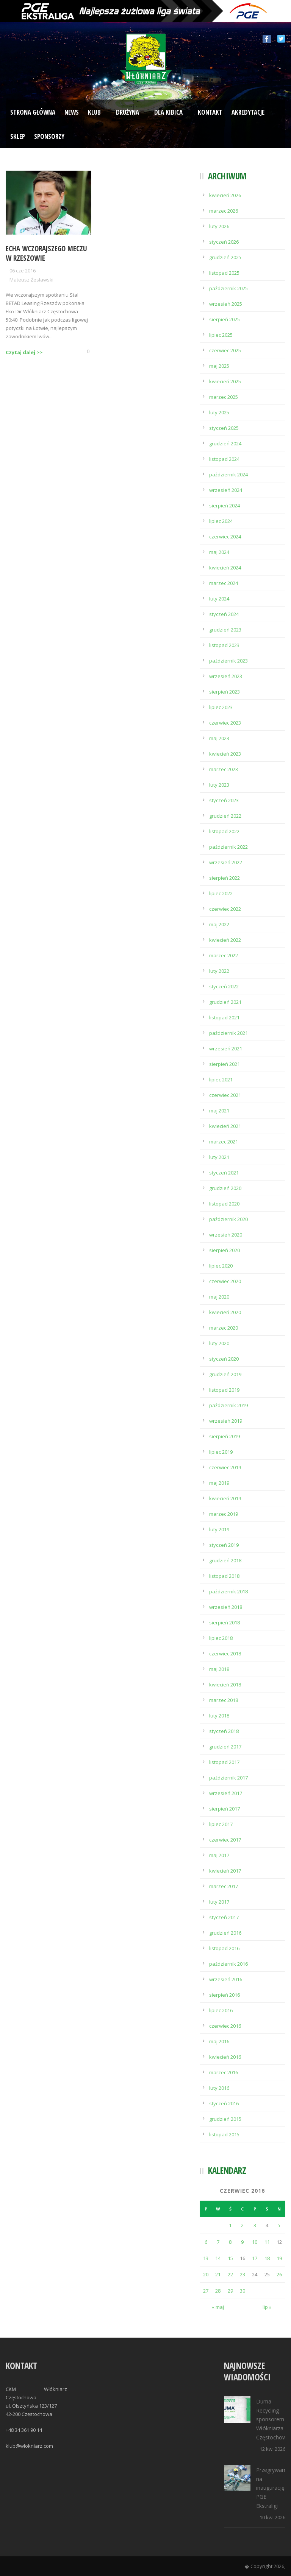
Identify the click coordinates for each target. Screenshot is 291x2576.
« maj (218, 2307)
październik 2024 (228, 474)
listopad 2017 (224, 1762)
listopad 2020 (224, 1203)
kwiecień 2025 (225, 381)
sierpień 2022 (224, 877)
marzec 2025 (223, 397)
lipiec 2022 (221, 893)
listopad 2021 (224, 1017)
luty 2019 (219, 1529)
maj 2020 (219, 1296)
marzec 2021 (223, 1141)
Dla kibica (168, 112)
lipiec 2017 (221, 1824)
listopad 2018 (224, 1576)
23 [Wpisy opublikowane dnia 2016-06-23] (242, 2274)
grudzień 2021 (225, 1002)
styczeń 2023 (224, 800)
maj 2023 (219, 738)
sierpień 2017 (224, 1808)
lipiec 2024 (221, 521)
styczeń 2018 (224, 1731)
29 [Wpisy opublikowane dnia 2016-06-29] (230, 2290)
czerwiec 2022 (225, 908)
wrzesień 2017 (225, 1793)
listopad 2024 (224, 459)
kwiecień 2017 (225, 1870)
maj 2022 (219, 924)
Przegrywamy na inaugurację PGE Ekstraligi (272, 2487)
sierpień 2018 (224, 1622)
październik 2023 (228, 660)
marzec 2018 (223, 1700)
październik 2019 (228, 1405)
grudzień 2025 (225, 257)
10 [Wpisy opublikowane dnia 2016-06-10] (254, 2241)
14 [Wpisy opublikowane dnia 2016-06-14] (218, 2258)
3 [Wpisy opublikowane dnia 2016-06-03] (254, 2225)
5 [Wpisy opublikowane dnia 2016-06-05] (279, 2225)
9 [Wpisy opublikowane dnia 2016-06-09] (242, 2241)
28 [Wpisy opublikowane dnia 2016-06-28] (218, 2290)
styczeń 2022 (224, 986)
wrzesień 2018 (225, 1607)
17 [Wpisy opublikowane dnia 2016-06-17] (254, 2258)
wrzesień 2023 (225, 676)
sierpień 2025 (224, 319)
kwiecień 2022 (225, 939)
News (71, 112)
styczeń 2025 (224, 428)
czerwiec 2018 (225, 1653)
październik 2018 (228, 1591)
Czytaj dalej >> (24, 352)
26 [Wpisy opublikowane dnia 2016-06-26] (279, 2274)
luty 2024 (219, 598)
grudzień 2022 (225, 815)
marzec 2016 (223, 2072)
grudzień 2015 (225, 2119)
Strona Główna (32, 112)
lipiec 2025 (221, 334)
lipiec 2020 (221, 1265)
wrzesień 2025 (225, 303)
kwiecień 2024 (225, 567)
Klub (94, 112)
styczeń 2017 (224, 1917)
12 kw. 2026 (272, 2448)
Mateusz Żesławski (31, 279)
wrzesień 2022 (225, 862)
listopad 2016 (224, 1948)
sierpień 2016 (224, 1994)
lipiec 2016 (221, 2010)
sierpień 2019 (224, 1436)
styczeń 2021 (224, 1172)
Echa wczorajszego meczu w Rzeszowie (46, 253)
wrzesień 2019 (225, 1420)
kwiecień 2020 (225, 1312)
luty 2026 (219, 226)
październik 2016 (228, 1963)
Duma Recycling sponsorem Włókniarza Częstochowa (272, 2419)
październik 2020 (228, 1219)
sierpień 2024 (224, 505)
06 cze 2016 (22, 270)
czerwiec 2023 (225, 722)
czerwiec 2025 (225, 350)
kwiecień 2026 (225, 195)
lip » (267, 2307)
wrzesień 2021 (225, 1048)
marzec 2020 (223, 1327)
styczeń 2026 (224, 241)
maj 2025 (219, 365)
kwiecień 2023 (225, 753)
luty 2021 (219, 1157)
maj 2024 (219, 552)
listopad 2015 (224, 2134)
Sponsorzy (49, 136)
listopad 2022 (224, 831)
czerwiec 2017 (225, 1839)
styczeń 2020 (224, 1358)
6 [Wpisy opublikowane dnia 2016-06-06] (206, 2241)
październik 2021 (228, 1033)
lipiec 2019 (221, 1451)
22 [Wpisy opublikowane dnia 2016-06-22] (230, 2274)
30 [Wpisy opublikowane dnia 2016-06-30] (242, 2290)
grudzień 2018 (225, 1560)
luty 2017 (219, 1901)
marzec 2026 (223, 210)
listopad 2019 (224, 1389)
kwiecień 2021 (225, 1126)
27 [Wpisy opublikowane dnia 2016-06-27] (205, 2290)
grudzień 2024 (225, 443)
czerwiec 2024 (225, 536)
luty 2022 (219, 971)
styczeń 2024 (224, 614)
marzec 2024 (223, 583)
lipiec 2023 (221, 707)
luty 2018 (219, 1715)
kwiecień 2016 (225, 2056)
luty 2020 (219, 1343)
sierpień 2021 (224, 1064)
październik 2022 (228, 846)
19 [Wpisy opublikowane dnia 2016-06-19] (279, 2258)
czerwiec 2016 (225, 2025)
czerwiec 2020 (225, 1281)
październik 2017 (228, 1777)
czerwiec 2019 (225, 1467)
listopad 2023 (224, 645)
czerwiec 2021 (225, 1095)
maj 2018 (219, 1669)
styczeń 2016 (224, 2103)
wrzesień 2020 (225, 1234)
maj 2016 (219, 2041)
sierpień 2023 (224, 691)
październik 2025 (228, 288)
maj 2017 (219, 1855)
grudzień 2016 (225, 1932)
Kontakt (210, 112)
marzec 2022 (223, 955)
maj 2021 (219, 1110)
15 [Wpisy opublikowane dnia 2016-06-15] (230, 2258)
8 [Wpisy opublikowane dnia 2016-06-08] (230, 2241)
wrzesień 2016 (225, 1979)
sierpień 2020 (224, 1250)
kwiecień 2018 (225, 1684)
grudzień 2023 (225, 629)
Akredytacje (248, 112)
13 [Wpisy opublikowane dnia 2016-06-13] (205, 2258)
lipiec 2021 (221, 1079)
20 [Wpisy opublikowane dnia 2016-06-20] (205, 2274)
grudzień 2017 (225, 1746)
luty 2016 (219, 2087)
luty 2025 (219, 412)
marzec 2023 (223, 769)
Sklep (17, 136)
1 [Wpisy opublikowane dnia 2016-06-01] (230, 2225)
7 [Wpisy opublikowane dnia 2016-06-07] (218, 2241)
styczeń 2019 (224, 1545)
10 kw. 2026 (272, 2517)
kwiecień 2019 (225, 1498)
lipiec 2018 (221, 1638)
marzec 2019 (223, 1513)
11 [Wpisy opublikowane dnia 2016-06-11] (267, 2241)
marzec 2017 (223, 1886)
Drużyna (127, 112)
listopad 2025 (224, 272)
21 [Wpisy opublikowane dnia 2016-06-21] (218, 2274)
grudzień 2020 (225, 1188)
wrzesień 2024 (225, 490)
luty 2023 (219, 784)
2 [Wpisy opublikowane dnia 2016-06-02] (242, 2225)
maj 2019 (219, 1482)
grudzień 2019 (225, 1374)
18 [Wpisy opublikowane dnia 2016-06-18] (267, 2258)
